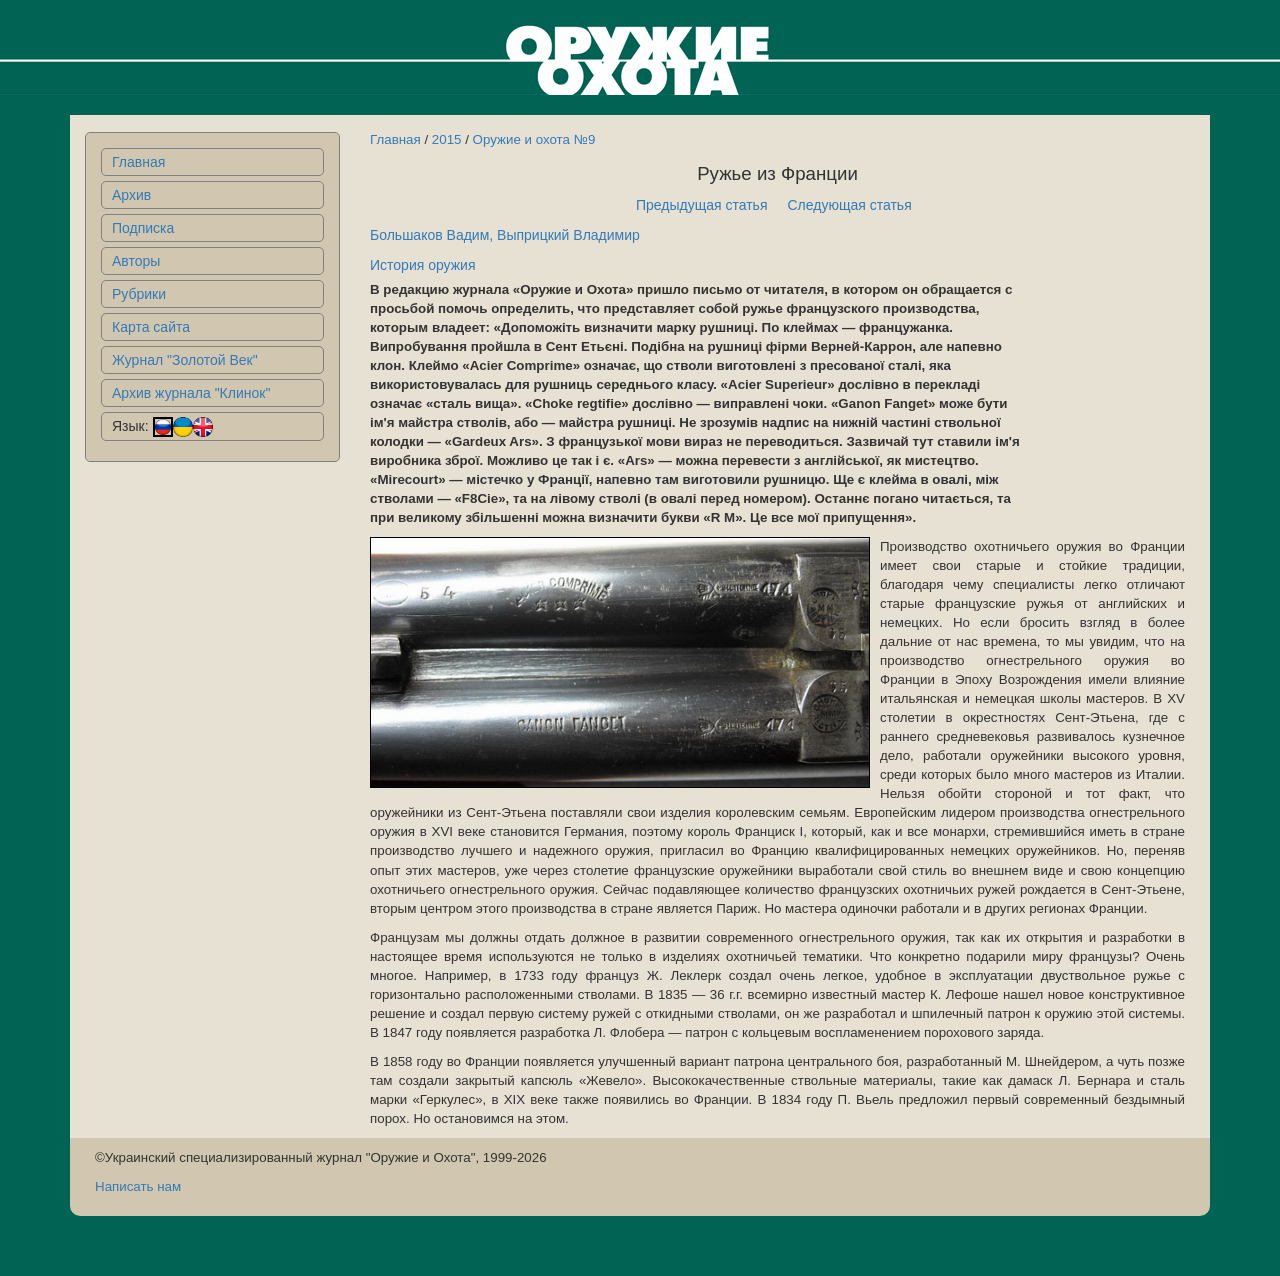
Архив (131, 195)
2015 (447, 139)
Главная (138, 162)
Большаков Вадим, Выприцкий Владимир (505, 235)
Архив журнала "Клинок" (191, 393)
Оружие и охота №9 (534, 139)
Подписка (143, 228)
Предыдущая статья (702, 205)
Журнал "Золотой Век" (185, 360)
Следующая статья (850, 205)
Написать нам (138, 1186)
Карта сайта (151, 327)
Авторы (136, 261)
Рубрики (139, 294)
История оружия (423, 265)
